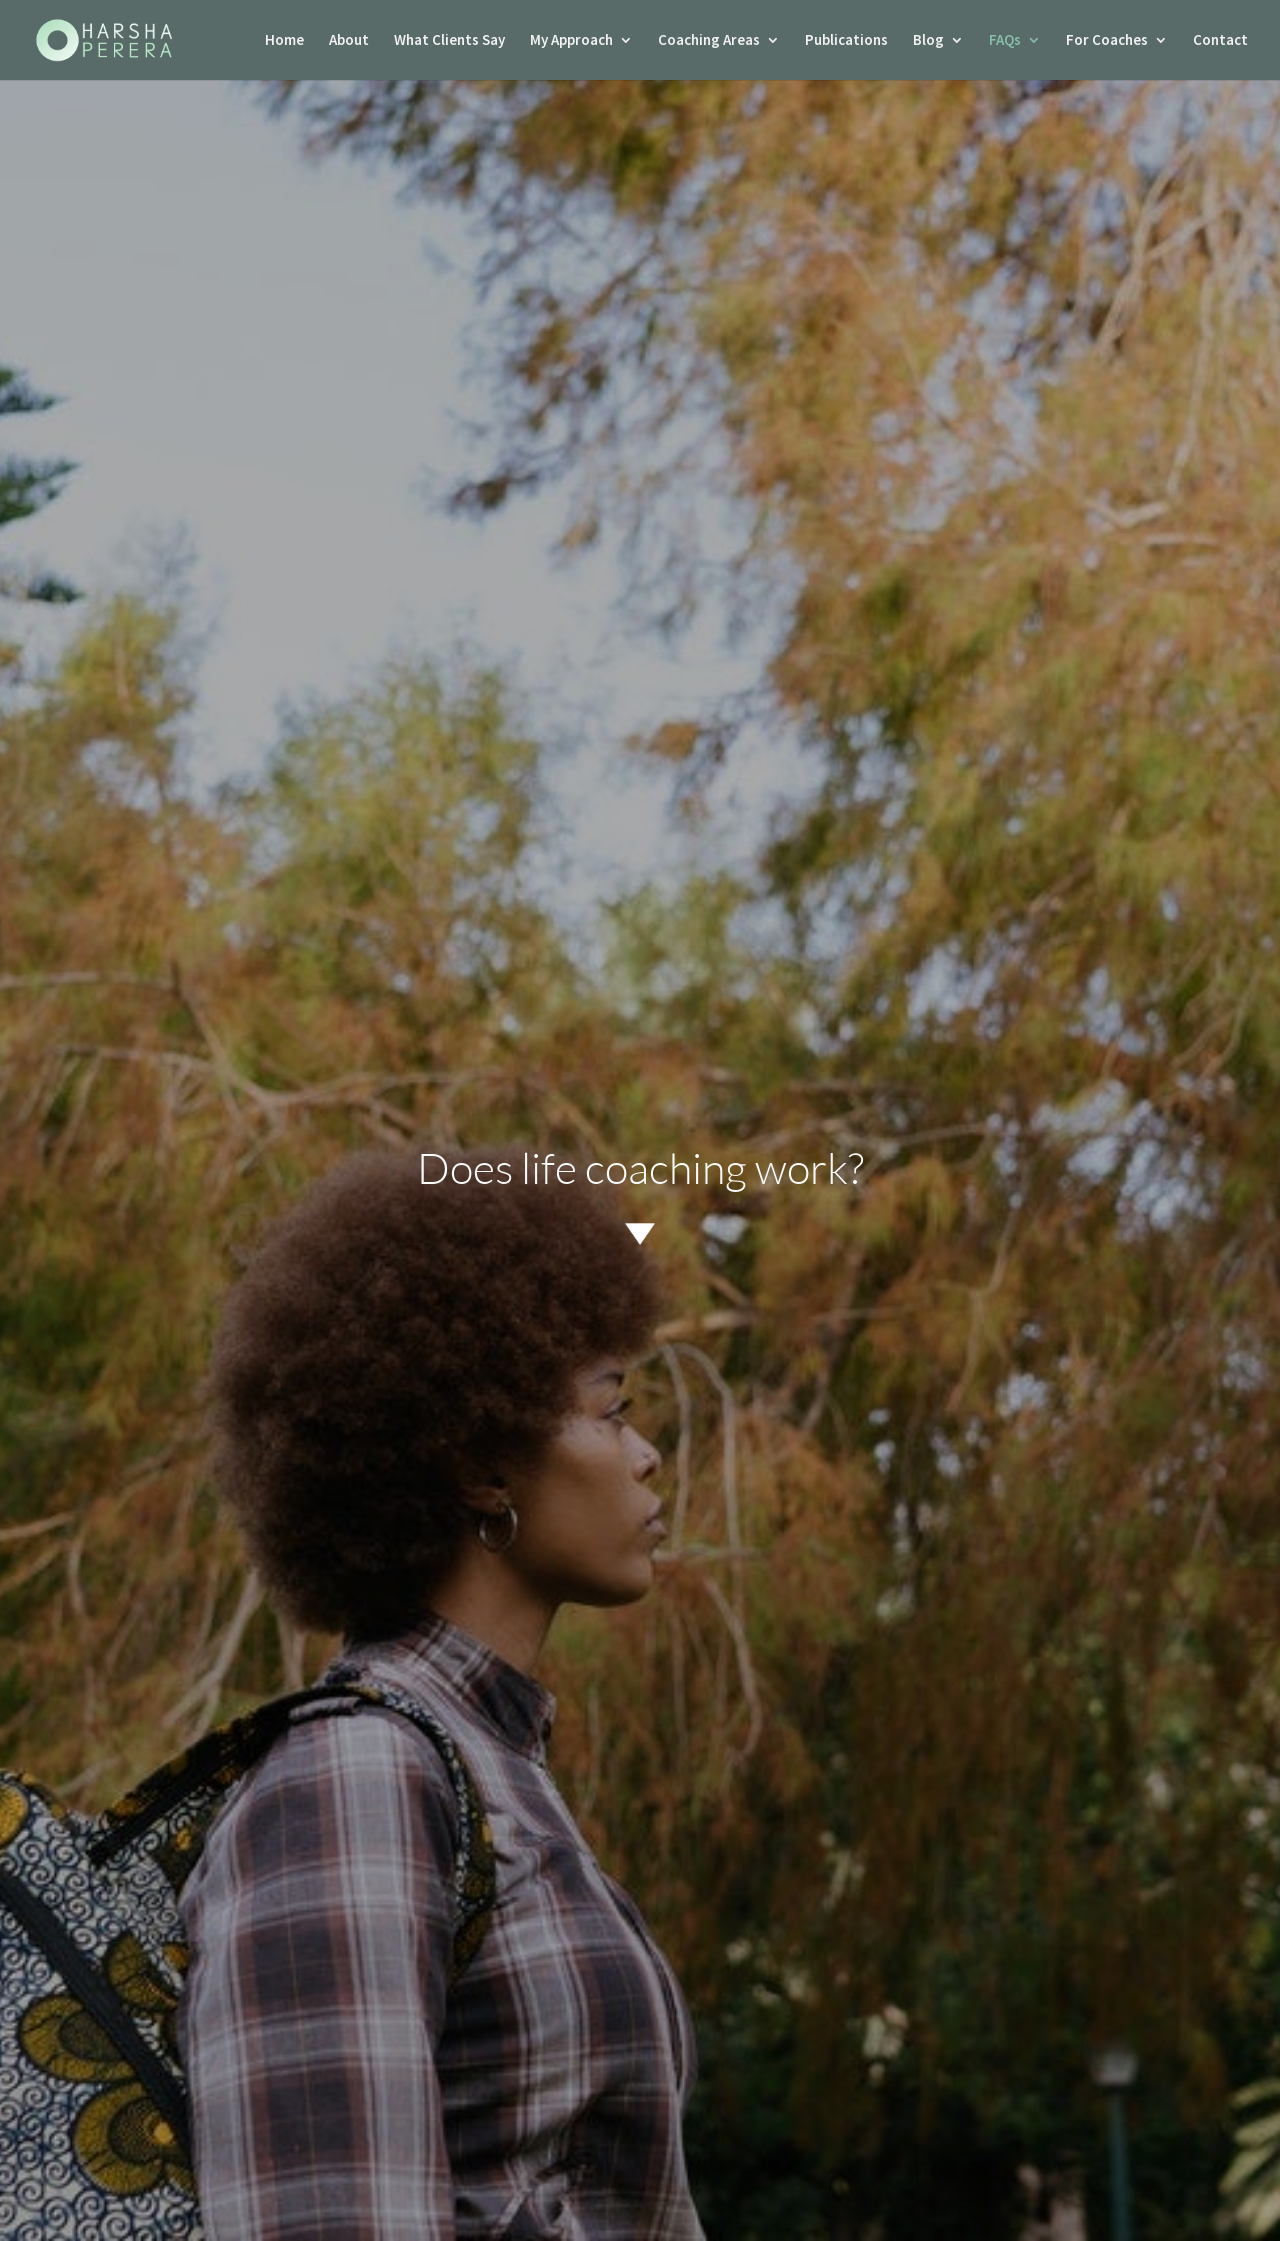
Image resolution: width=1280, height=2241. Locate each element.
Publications (846, 41)
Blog (928, 41)
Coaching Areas (709, 41)
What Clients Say (449, 41)
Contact (1220, 41)
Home (284, 41)
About (349, 41)
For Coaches (1107, 41)
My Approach (571, 41)
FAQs (1005, 41)
